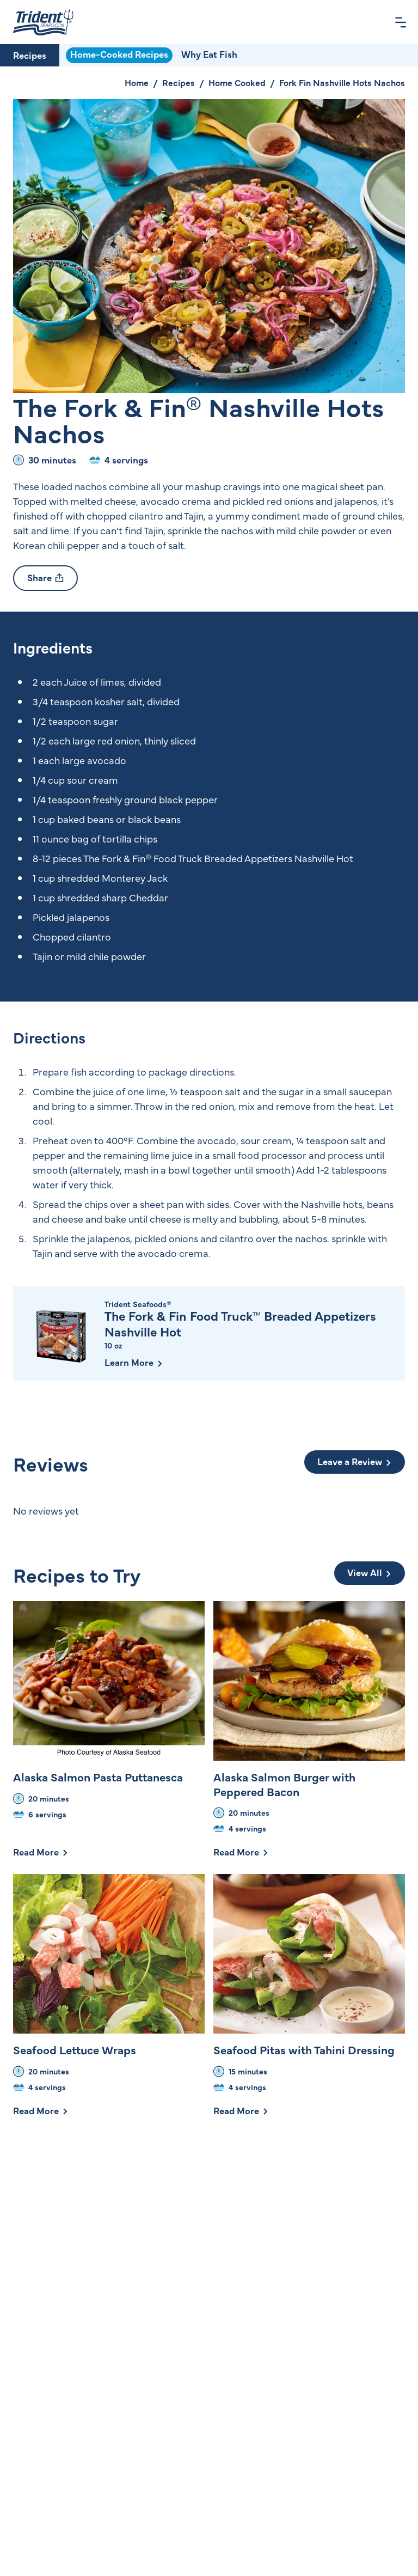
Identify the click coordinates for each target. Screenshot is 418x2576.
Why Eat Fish (209, 53)
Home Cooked (237, 82)
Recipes (29, 55)
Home (137, 82)
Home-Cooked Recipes (119, 53)
